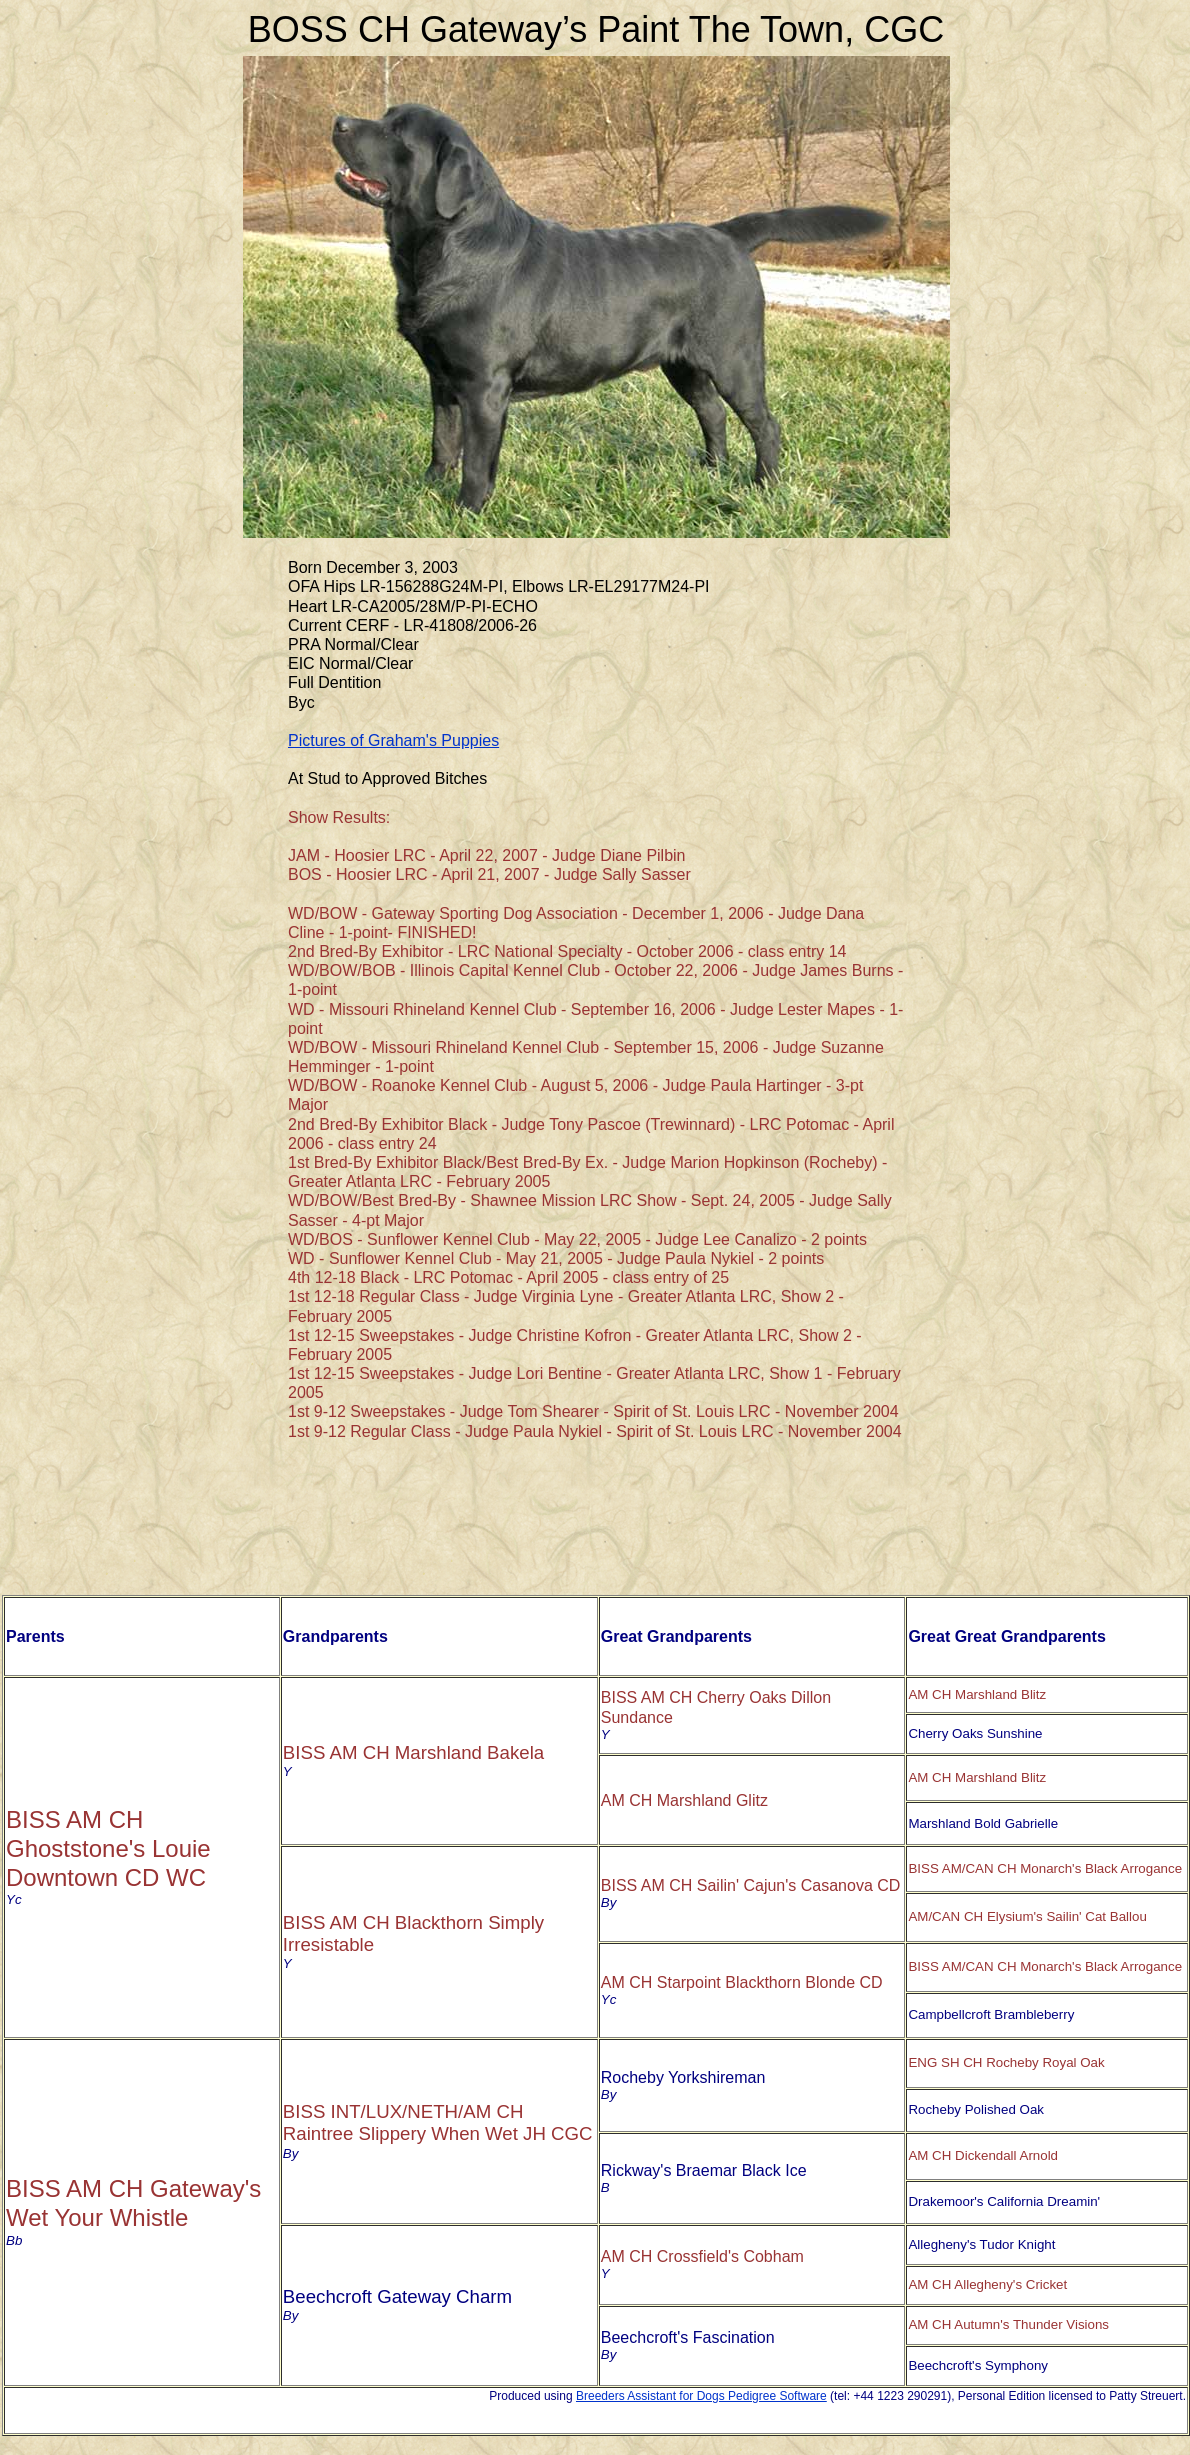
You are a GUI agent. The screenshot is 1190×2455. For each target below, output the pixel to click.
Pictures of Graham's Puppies (393, 740)
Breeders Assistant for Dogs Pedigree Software (701, 2396)
